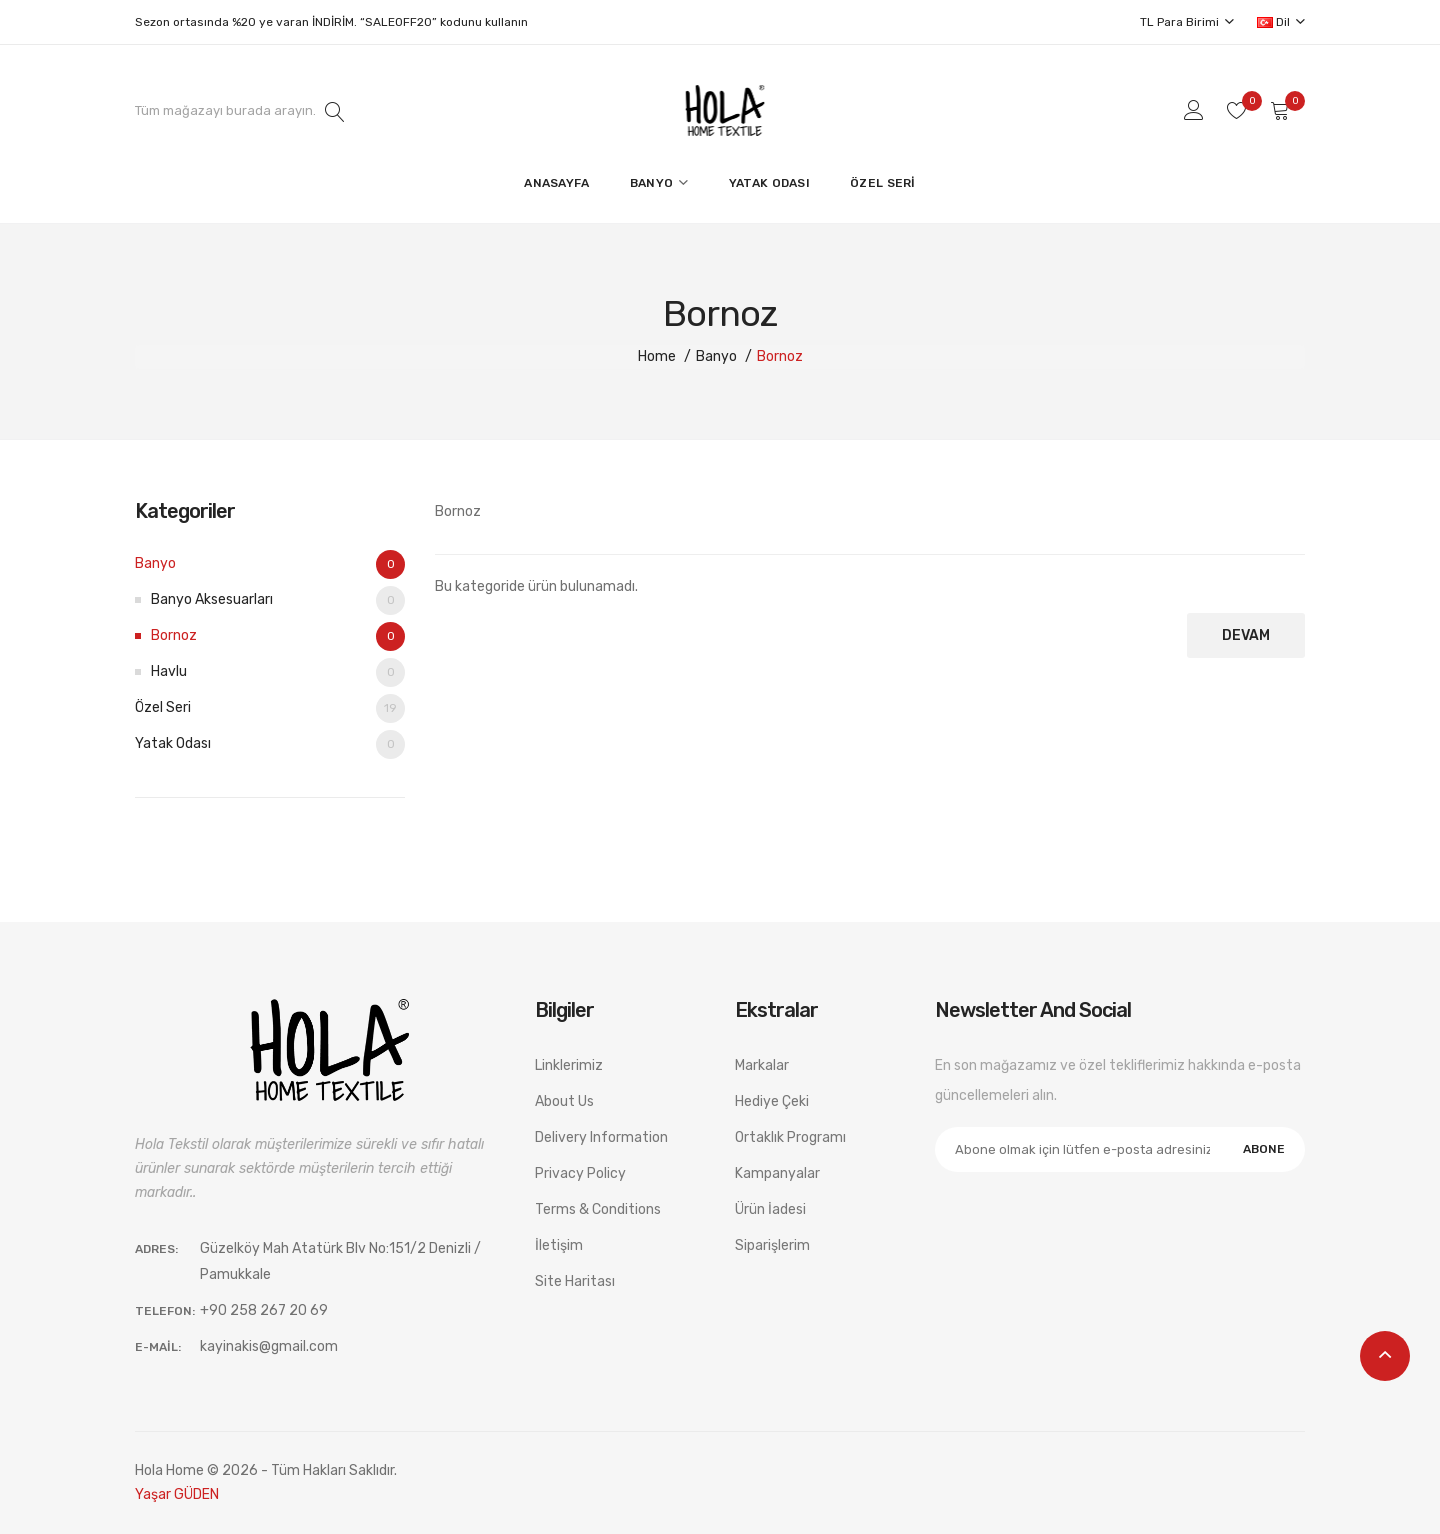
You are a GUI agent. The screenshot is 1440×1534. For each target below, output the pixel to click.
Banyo (716, 356)
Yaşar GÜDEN (177, 1494)
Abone (1264, 1149)
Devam (1246, 635)
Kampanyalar (777, 1173)
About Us (564, 1101)
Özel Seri (270, 708)
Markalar (762, 1065)
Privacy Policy (580, 1173)
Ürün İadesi (770, 1209)
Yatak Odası (270, 744)
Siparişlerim (772, 1245)
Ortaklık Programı (790, 1137)
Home (657, 356)
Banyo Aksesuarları (278, 600)
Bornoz (780, 356)
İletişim (559, 1245)
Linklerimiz (569, 1065)
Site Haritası (575, 1281)
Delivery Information (601, 1137)
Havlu (278, 672)
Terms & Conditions (598, 1209)
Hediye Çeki (772, 1101)
